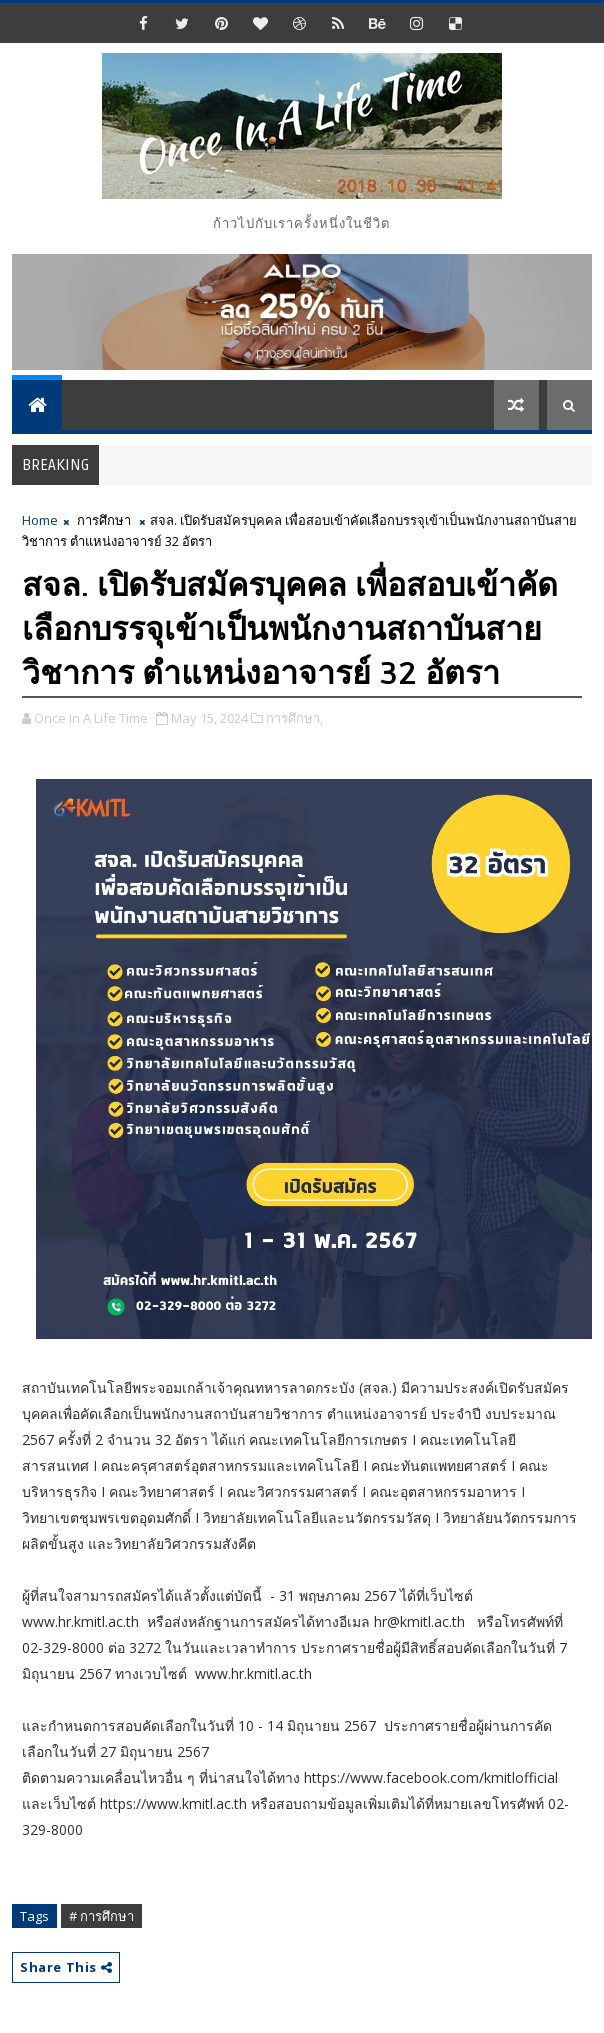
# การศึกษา (101, 1916)
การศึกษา (104, 520)
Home (40, 520)
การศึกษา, (294, 718)
